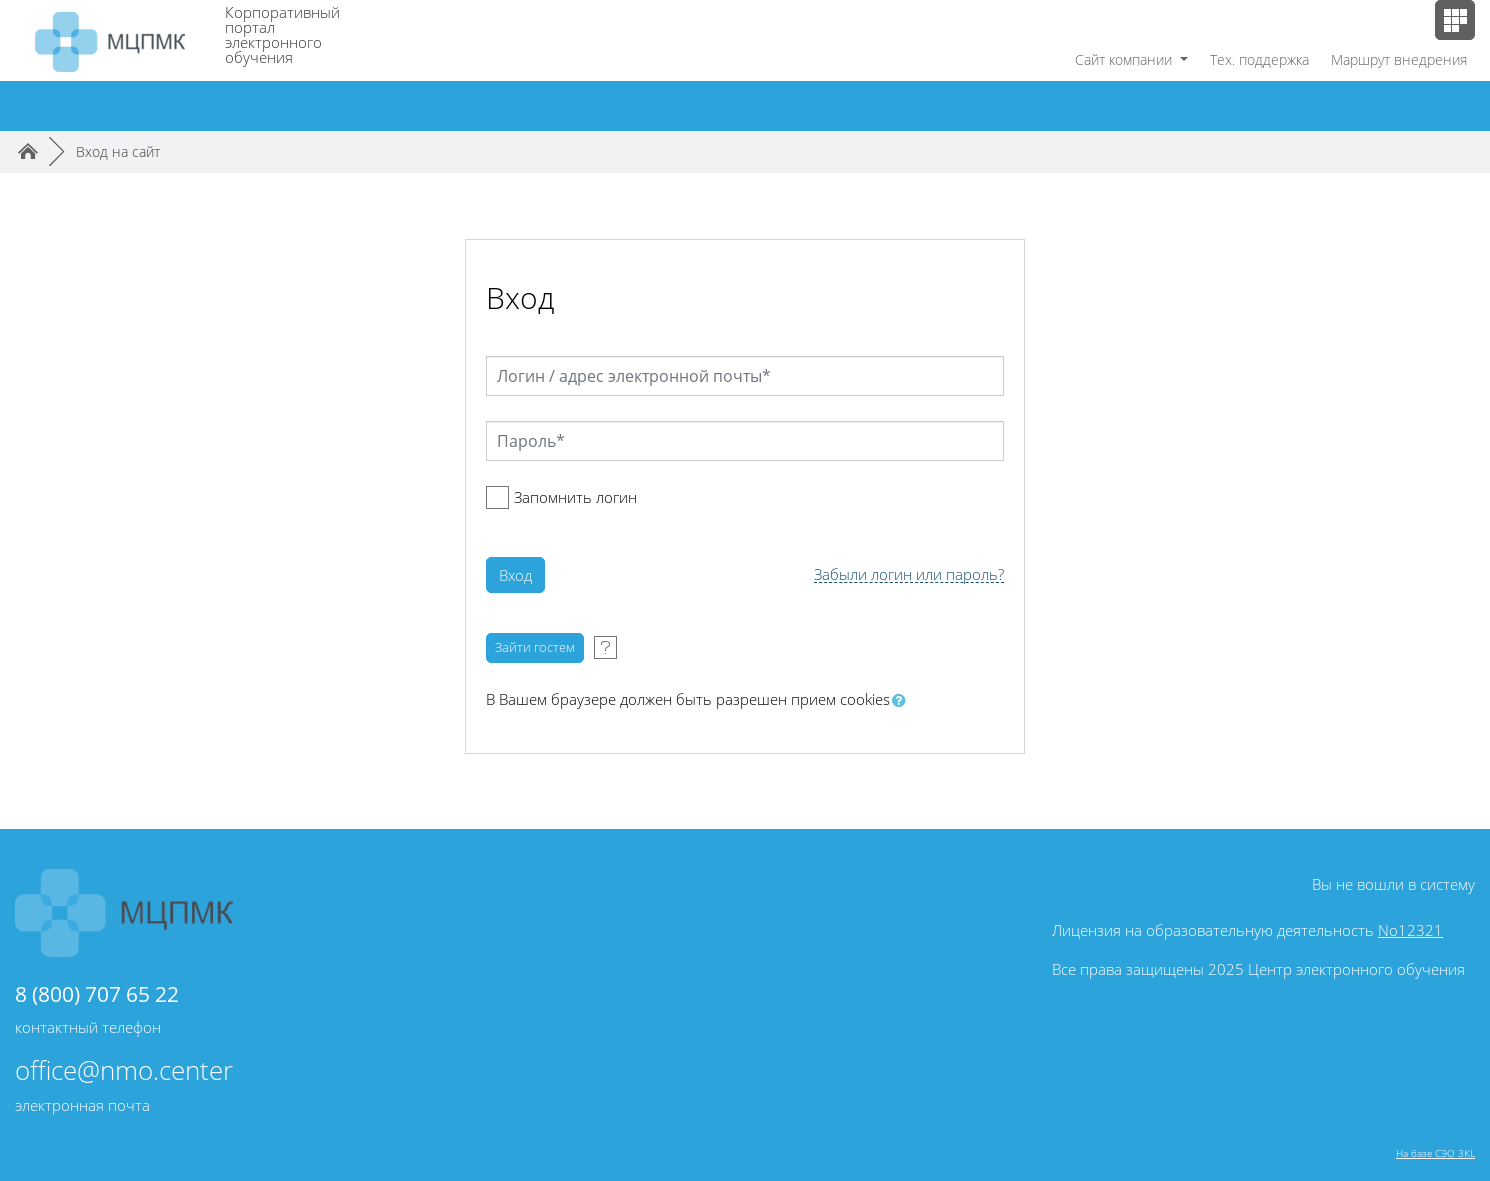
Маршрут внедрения (1399, 59)
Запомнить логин (575, 497)
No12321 (1410, 930)
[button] (903, 700)
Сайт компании (1125, 59)
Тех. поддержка (1259, 59)
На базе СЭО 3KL (1435, 1153)
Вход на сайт (118, 151)
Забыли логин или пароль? (909, 574)
